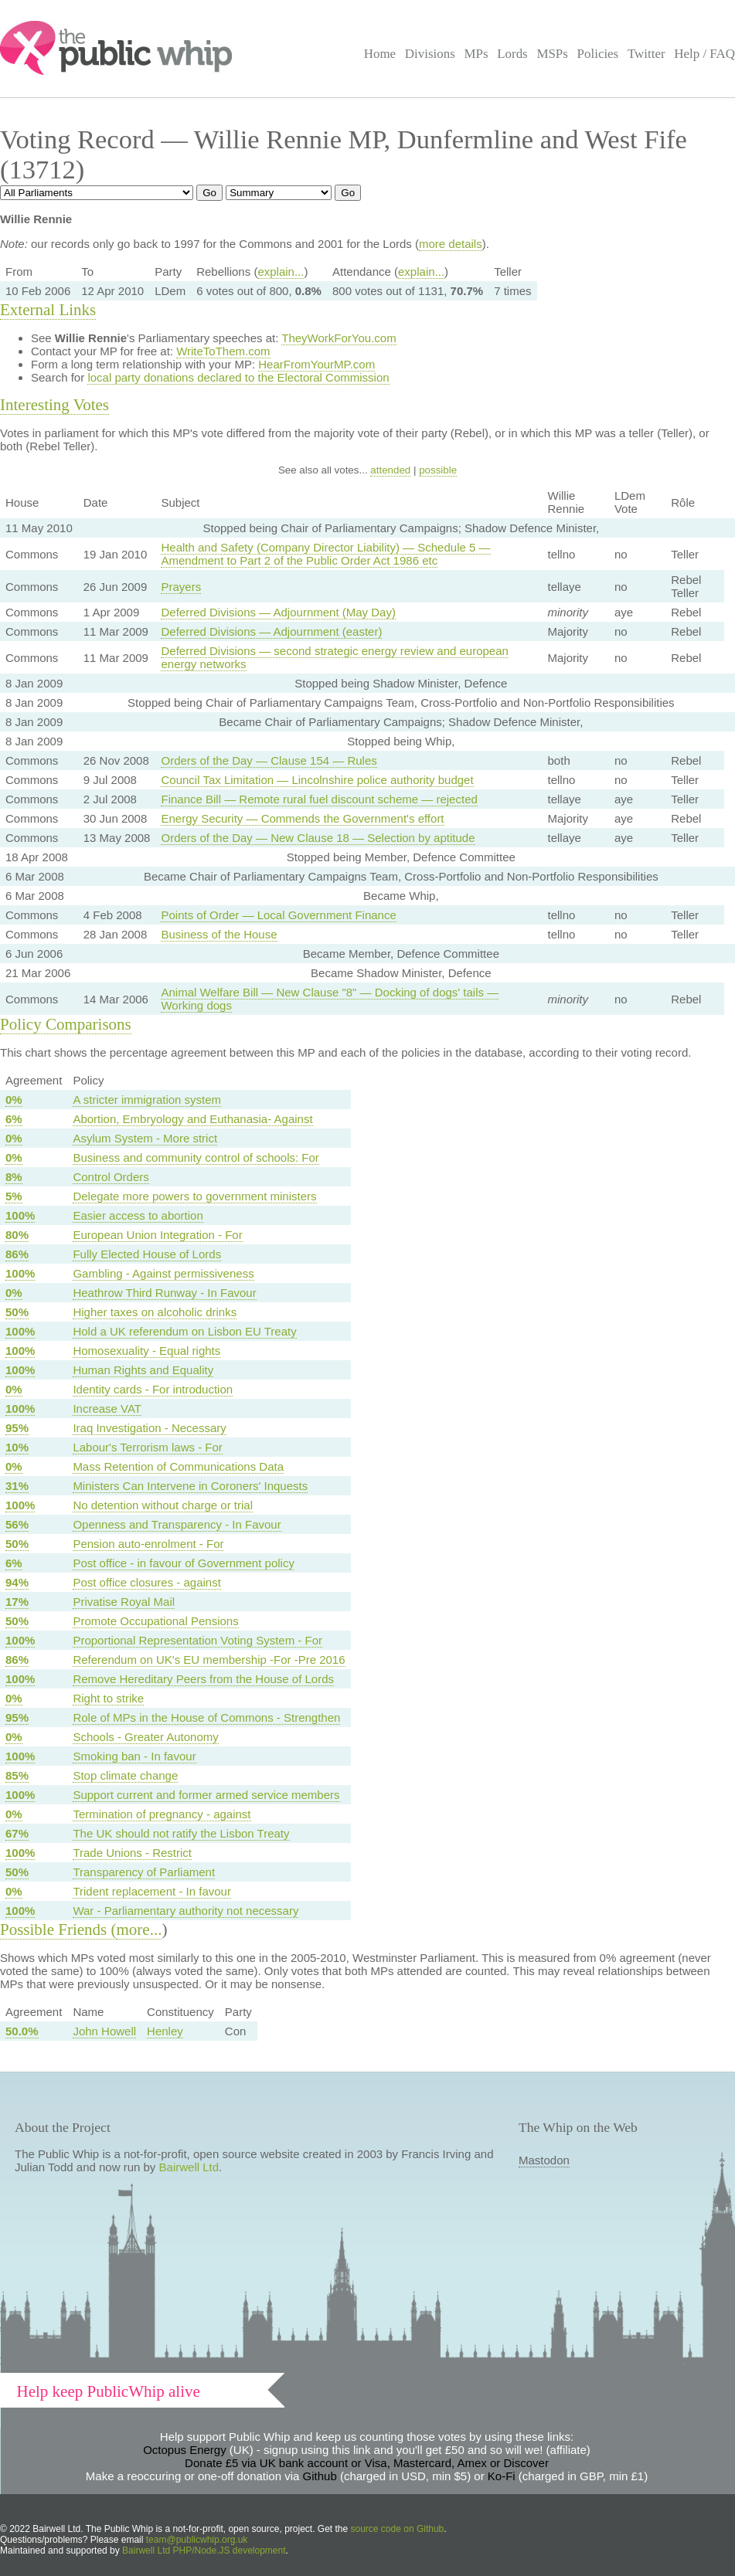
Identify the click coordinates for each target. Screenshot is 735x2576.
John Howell (104, 2031)
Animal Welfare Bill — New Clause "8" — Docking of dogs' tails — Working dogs (330, 999)
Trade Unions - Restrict (132, 1852)
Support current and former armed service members (206, 1794)
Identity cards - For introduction (153, 1389)
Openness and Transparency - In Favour (177, 1524)
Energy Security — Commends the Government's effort (302, 818)
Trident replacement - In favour (152, 1891)
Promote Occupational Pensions (155, 1620)
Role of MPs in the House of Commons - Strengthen (206, 1717)
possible (438, 470)
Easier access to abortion (137, 1215)
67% (17, 1833)
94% (17, 1582)
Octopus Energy (184, 2449)
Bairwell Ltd (189, 2167)
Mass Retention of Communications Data (178, 1466)
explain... (280, 271)
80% (17, 1234)
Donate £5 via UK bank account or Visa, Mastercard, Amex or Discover (367, 2462)
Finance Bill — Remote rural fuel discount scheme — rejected (319, 799)
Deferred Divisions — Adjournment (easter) (271, 631)
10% (17, 1447)
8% (13, 1176)
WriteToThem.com (223, 351)
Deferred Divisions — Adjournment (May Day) (278, 612)
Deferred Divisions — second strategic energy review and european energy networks (334, 657)
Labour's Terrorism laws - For (147, 1447)
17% (17, 1601)
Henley (165, 2031)
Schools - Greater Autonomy (145, 1736)
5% (13, 1196)
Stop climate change (125, 1775)
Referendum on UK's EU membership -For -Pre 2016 (209, 1659)
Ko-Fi (502, 2476)
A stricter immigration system (147, 1099)
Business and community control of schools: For (195, 1157)
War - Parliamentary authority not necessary (185, 1910)
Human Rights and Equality (143, 1369)
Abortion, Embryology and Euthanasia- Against (192, 1118)
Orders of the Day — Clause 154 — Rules (268, 760)
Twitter (646, 53)
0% (13, 1099)
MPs (476, 53)
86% (17, 1254)
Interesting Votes (54, 404)
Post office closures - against (146, 1582)
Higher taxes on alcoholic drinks (154, 1312)
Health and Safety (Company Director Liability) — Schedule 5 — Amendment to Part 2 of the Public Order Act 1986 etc (325, 554)
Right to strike (108, 1698)
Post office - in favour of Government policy (183, 1563)
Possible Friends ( (58, 1929)
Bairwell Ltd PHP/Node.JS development (203, 2550)
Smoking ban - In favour (134, 1756)
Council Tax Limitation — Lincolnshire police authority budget (317, 779)
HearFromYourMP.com (316, 364)
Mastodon (544, 2160)
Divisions (430, 53)
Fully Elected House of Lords (147, 1254)
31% (17, 1485)
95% (17, 1427)
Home (380, 53)
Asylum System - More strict (145, 1138)
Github (320, 2476)
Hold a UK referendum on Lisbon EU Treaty (184, 1331)
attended (390, 470)
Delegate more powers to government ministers (194, 1196)
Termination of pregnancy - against (161, 1814)
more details (450, 243)
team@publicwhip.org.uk (197, 2539)
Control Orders (110, 1176)
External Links (48, 309)
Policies (598, 53)
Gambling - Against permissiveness (163, 1273)
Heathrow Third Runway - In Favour (164, 1292)
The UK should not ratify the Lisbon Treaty (181, 1833)
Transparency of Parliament (144, 1872)
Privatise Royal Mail (124, 1601)
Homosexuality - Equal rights (146, 1350)
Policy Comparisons (65, 1024)
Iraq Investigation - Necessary (149, 1427)
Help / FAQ (704, 53)
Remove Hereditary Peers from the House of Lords (203, 1678)
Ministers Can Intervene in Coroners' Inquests (190, 1485)
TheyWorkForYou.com (338, 337)
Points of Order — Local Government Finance (278, 914)
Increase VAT (107, 1408)
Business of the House (219, 934)
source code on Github (397, 2528)
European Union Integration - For (157, 1234)
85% (17, 1775)
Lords (512, 53)
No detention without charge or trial (163, 1505)
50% (17, 1312)
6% (13, 1118)
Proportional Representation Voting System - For (197, 1640)
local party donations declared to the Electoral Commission (238, 377)
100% (20, 1215)
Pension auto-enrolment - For (148, 1543)
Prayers (181, 586)
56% (17, 1524)
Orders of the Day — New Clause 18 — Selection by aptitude (318, 837)
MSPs (552, 53)
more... (139, 1929)
